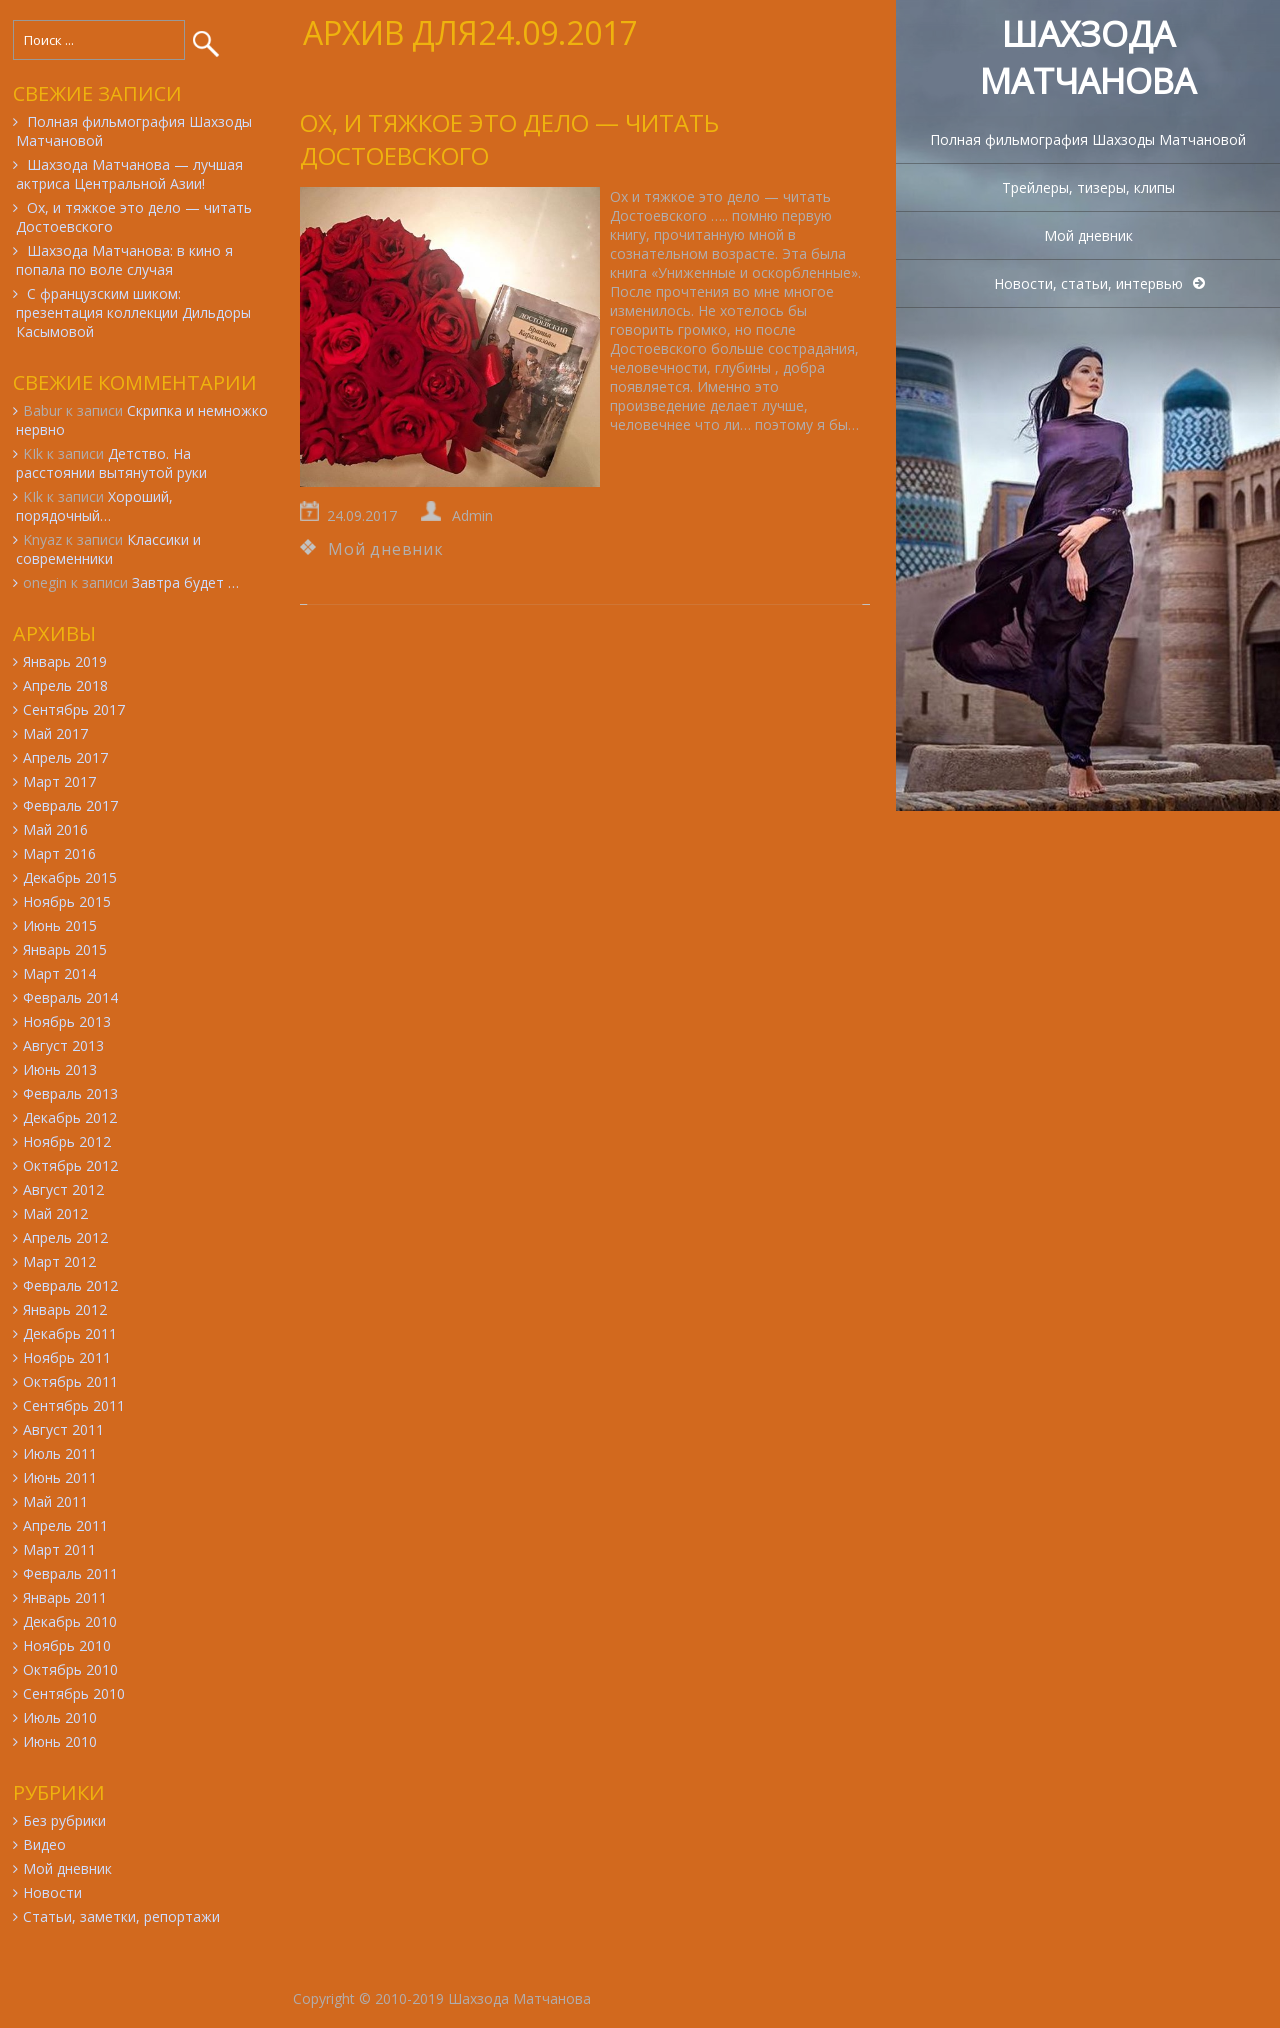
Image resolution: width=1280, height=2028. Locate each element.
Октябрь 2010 (70, 1669)
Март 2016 (59, 853)
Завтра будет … (185, 582)
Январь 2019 (65, 661)
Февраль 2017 (70, 805)
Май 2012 (55, 1213)
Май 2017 (55, 733)
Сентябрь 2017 (74, 709)
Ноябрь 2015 (67, 901)
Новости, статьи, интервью (1088, 283)
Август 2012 (63, 1189)
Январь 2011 (65, 1597)
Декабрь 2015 (70, 877)
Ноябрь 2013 (67, 1021)
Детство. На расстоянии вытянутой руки (111, 463)
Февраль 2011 (70, 1573)
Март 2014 (59, 973)
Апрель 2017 (65, 757)
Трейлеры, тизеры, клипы (1088, 187)
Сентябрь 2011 (74, 1405)
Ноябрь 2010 (67, 1645)
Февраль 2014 (70, 997)
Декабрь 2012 (70, 1117)
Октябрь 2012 (70, 1165)
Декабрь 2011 (70, 1333)
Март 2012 (59, 1261)
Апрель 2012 (65, 1237)
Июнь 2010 (60, 1741)
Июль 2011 (60, 1453)
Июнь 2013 (60, 1069)
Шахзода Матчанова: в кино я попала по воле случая (124, 260)
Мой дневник (1088, 235)
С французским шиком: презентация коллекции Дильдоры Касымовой (133, 312)
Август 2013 (63, 1045)
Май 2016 (55, 829)
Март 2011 (59, 1549)
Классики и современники (108, 549)
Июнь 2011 (60, 1477)
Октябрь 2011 (70, 1381)
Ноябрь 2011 (67, 1357)
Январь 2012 (65, 1309)
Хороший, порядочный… (94, 506)
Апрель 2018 (65, 685)
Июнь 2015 (60, 925)
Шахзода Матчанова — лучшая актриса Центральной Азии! (129, 174)
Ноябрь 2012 (67, 1141)
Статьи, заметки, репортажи (121, 1916)
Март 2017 (59, 781)
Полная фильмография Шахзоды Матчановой (1088, 139)
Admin (472, 515)
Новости (52, 1892)
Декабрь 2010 (70, 1621)
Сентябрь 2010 (74, 1693)
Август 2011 (63, 1429)
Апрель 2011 (65, 1525)
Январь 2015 (65, 949)
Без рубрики (64, 1820)
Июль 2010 (60, 1717)
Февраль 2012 (70, 1285)
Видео (44, 1844)
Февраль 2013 (70, 1093)
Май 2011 (55, 1501)
